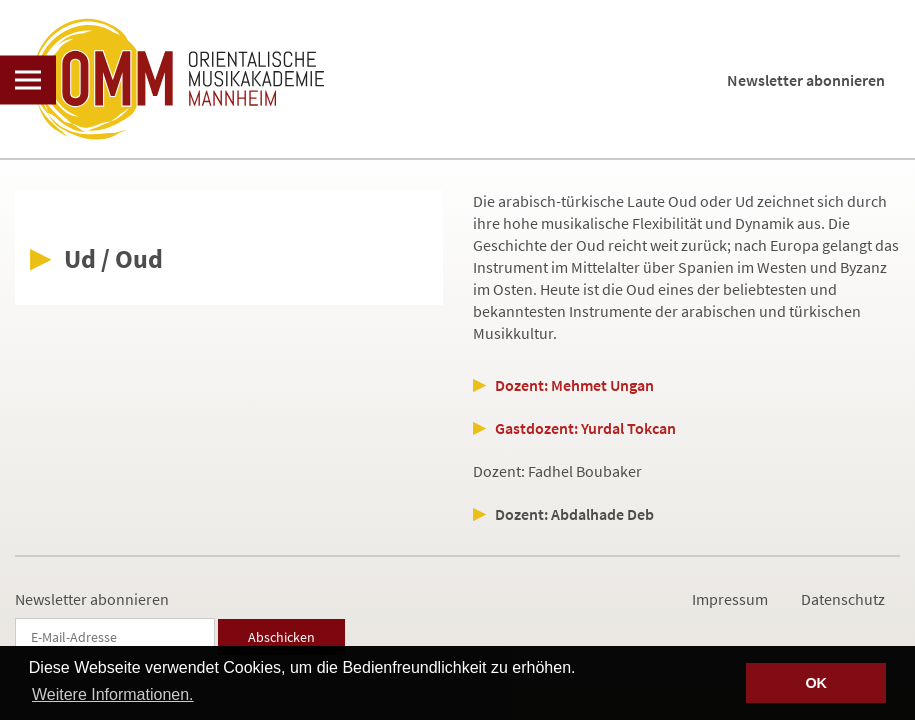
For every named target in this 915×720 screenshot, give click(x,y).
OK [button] (816, 683)
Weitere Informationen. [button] (113, 694)
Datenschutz (843, 599)
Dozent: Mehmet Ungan (574, 385)
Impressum (730, 599)
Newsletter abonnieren (806, 80)
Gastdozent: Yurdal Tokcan (585, 428)
